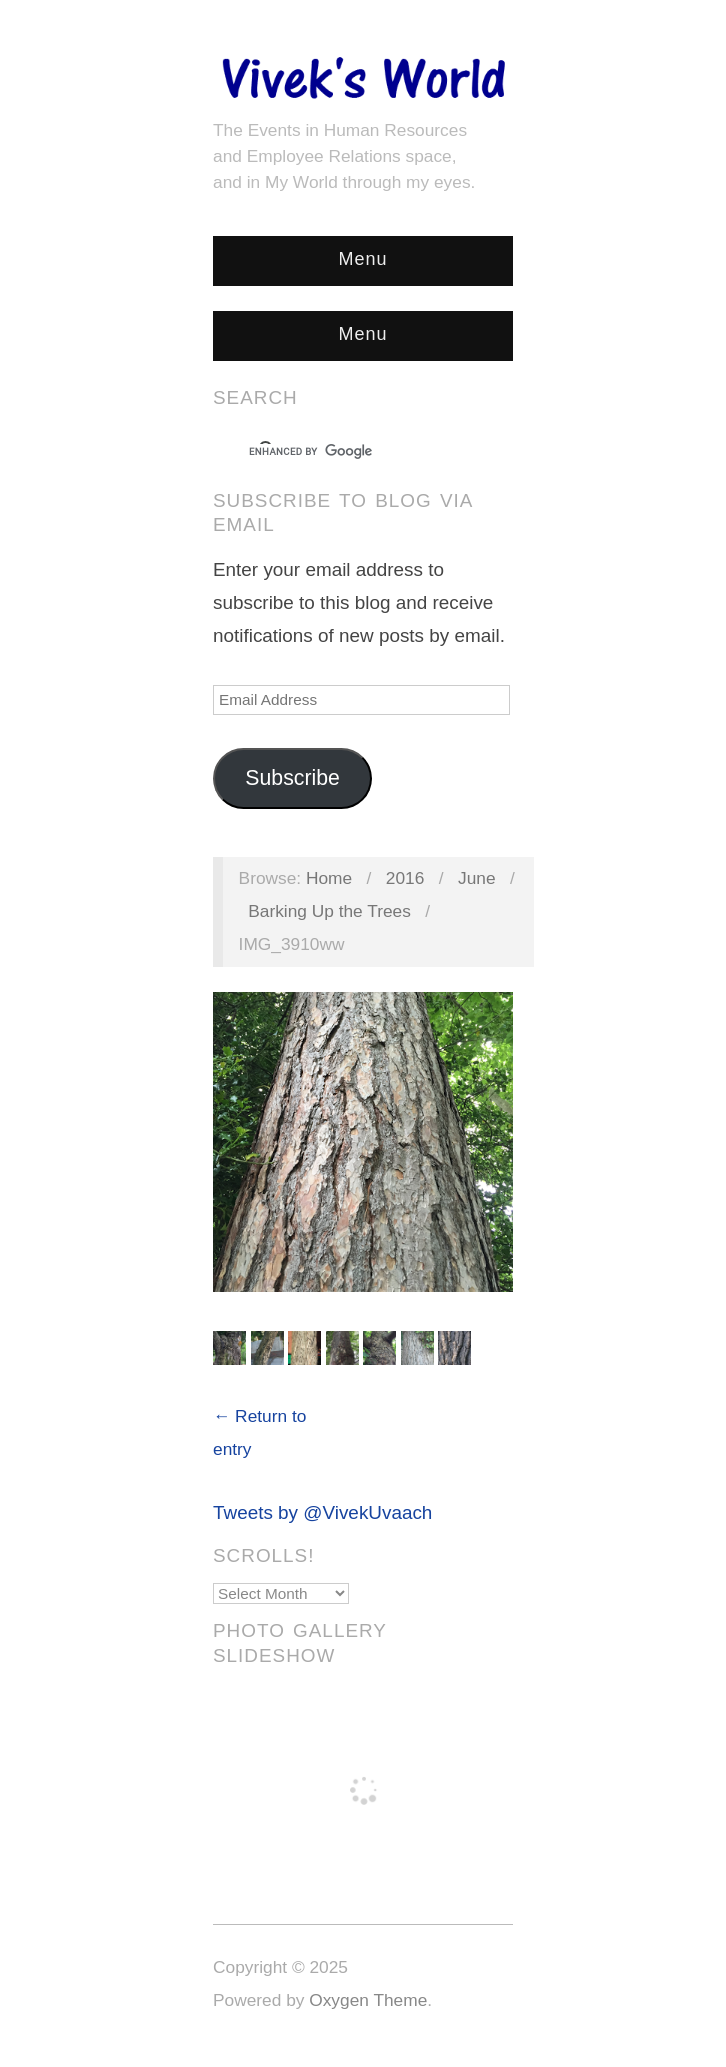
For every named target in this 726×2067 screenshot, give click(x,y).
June (477, 878)
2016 (405, 878)
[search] (345, 452)
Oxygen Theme (368, 2000)
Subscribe (292, 778)
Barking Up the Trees (329, 911)
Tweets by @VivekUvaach (322, 1512)
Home (329, 878)
